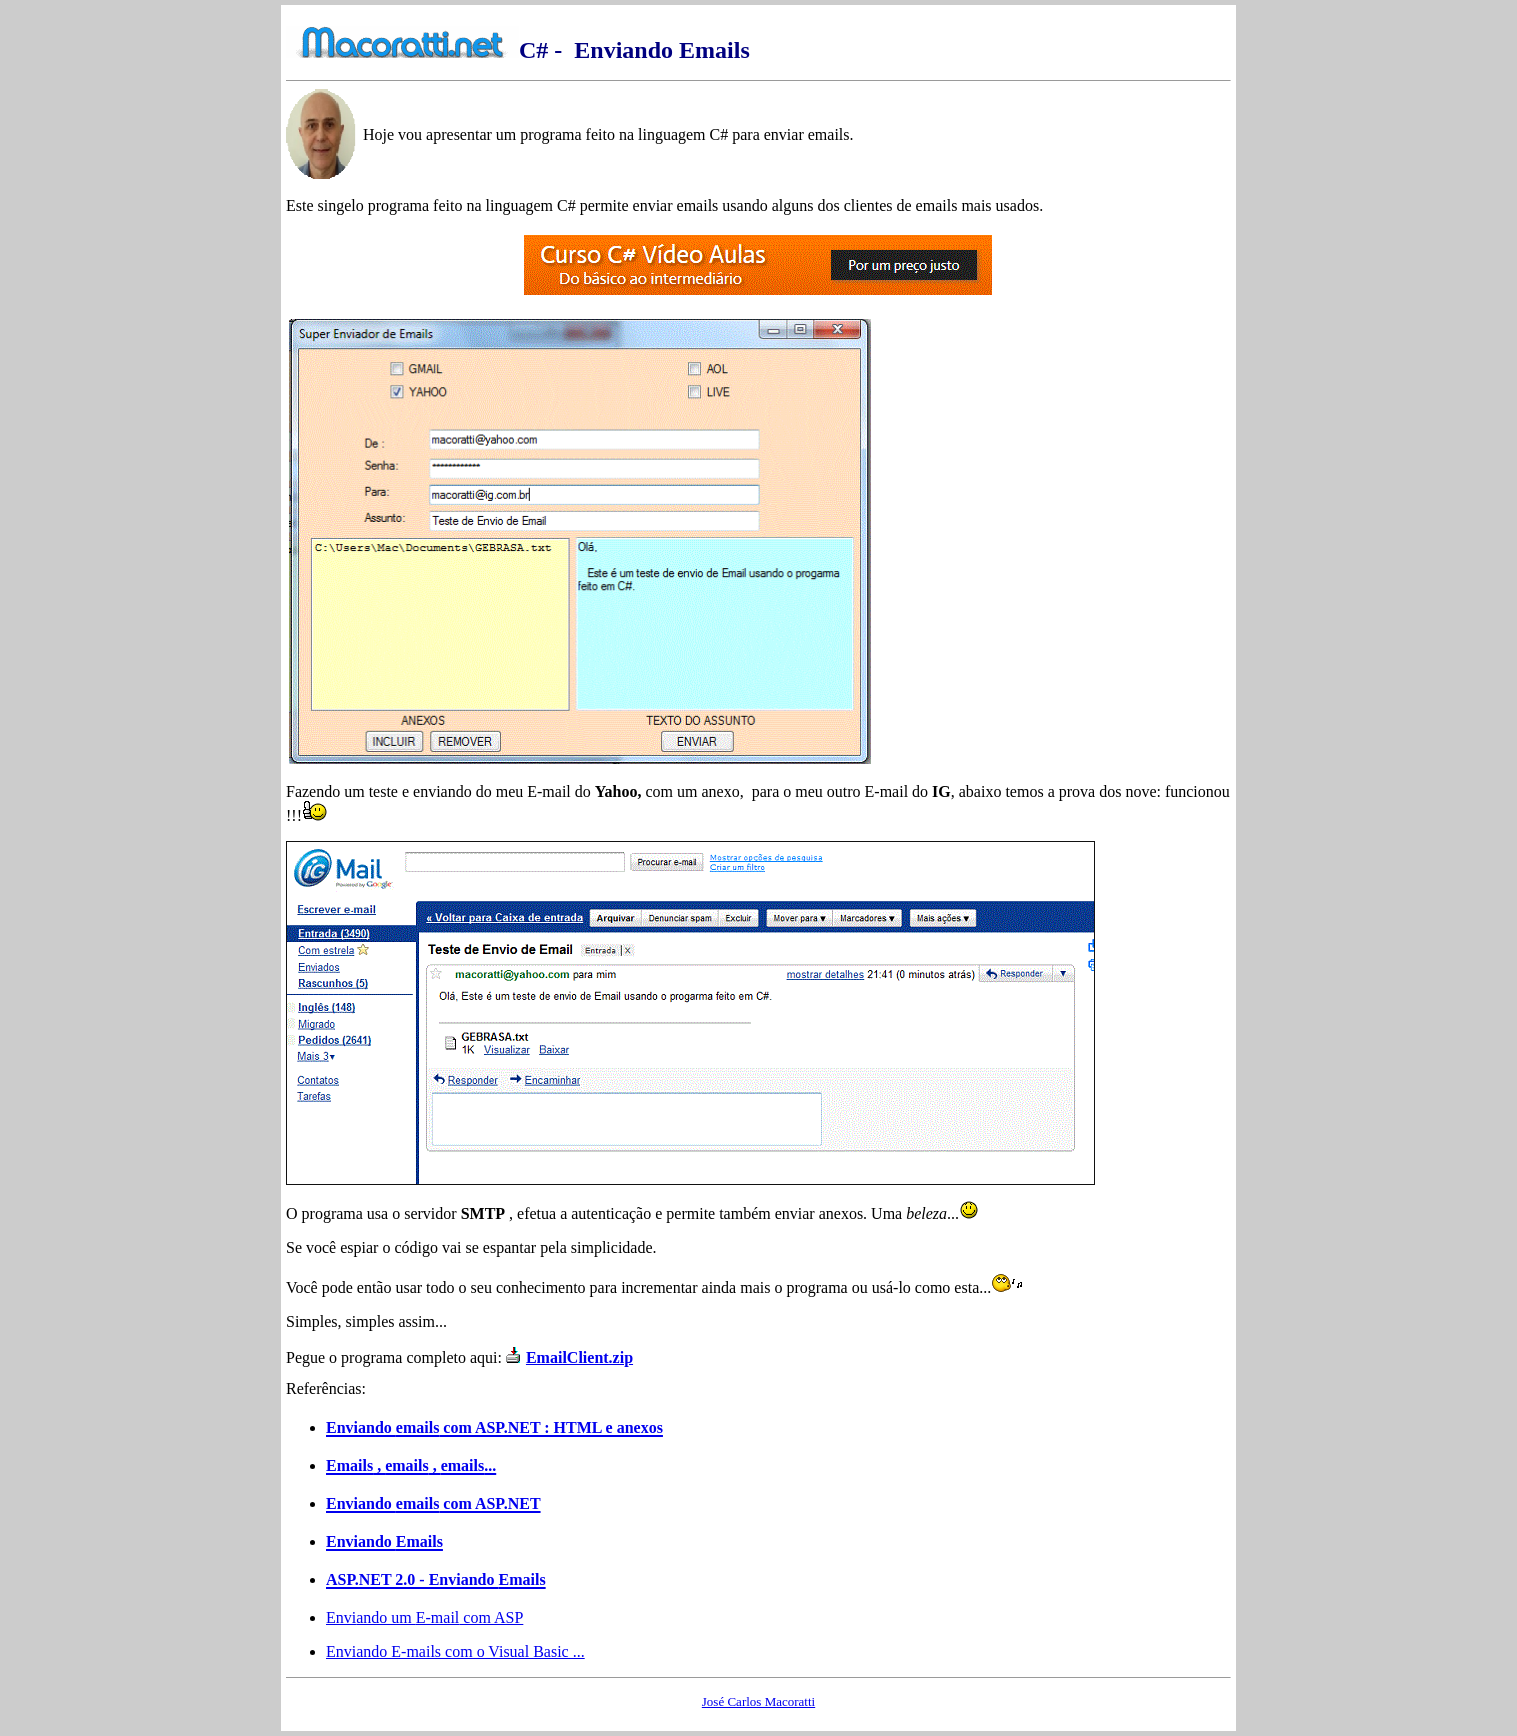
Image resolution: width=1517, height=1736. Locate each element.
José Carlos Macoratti (758, 1701)
